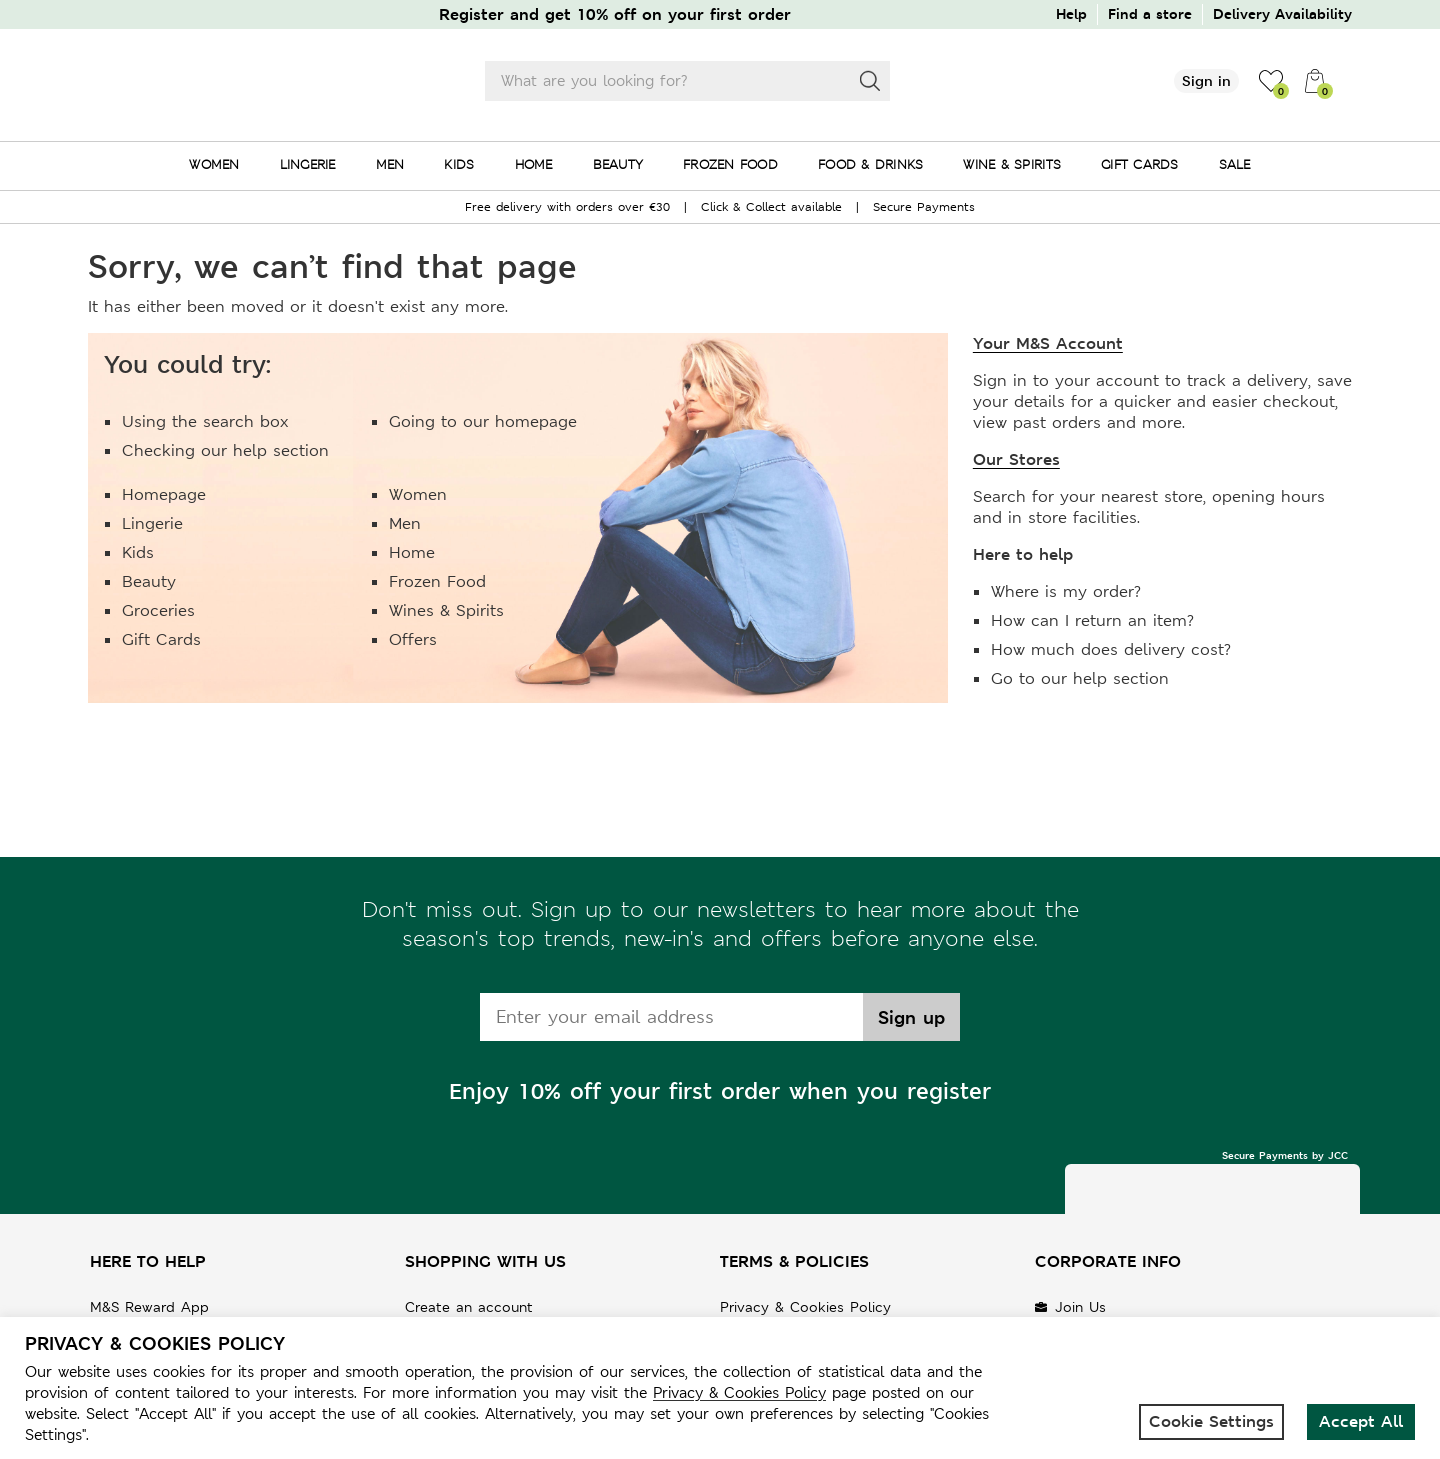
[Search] (870, 81)
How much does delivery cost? (1111, 649)
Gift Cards (161, 639)
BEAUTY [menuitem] (618, 164)
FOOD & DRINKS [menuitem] (870, 164)
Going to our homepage (483, 421)
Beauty (149, 581)
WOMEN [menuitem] (214, 164)
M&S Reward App (149, 1307)
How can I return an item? (1092, 620)
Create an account (469, 1307)
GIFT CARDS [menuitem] (1140, 164)
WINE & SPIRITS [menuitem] (1012, 164)
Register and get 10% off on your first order (615, 14)
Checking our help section (225, 450)
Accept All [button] (1361, 1421)
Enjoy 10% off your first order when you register (720, 1091)
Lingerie (152, 523)
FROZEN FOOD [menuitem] (730, 164)
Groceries (158, 610)
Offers (413, 639)
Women (418, 494)
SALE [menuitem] (1235, 164)
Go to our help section (1080, 678)
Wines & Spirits (446, 610)
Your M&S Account (1048, 343)
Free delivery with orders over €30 (567, 207)
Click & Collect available (771, 207)
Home (412, 552)
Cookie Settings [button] (1211, 1421)
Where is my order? (1066, 591)
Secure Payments (924, 207)
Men (405, 523)
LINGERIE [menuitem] (308, 164)
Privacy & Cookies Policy (805, 1307)
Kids (138, 552)
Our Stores (1016, 459)
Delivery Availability (1282, 13)
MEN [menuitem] (390, 164)
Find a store (1150, 13)
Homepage (164, 494)
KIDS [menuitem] (459, 164)
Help (1071, 13)
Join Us (1080, 1307)
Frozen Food (437, 581)
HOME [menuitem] (534, 164)
